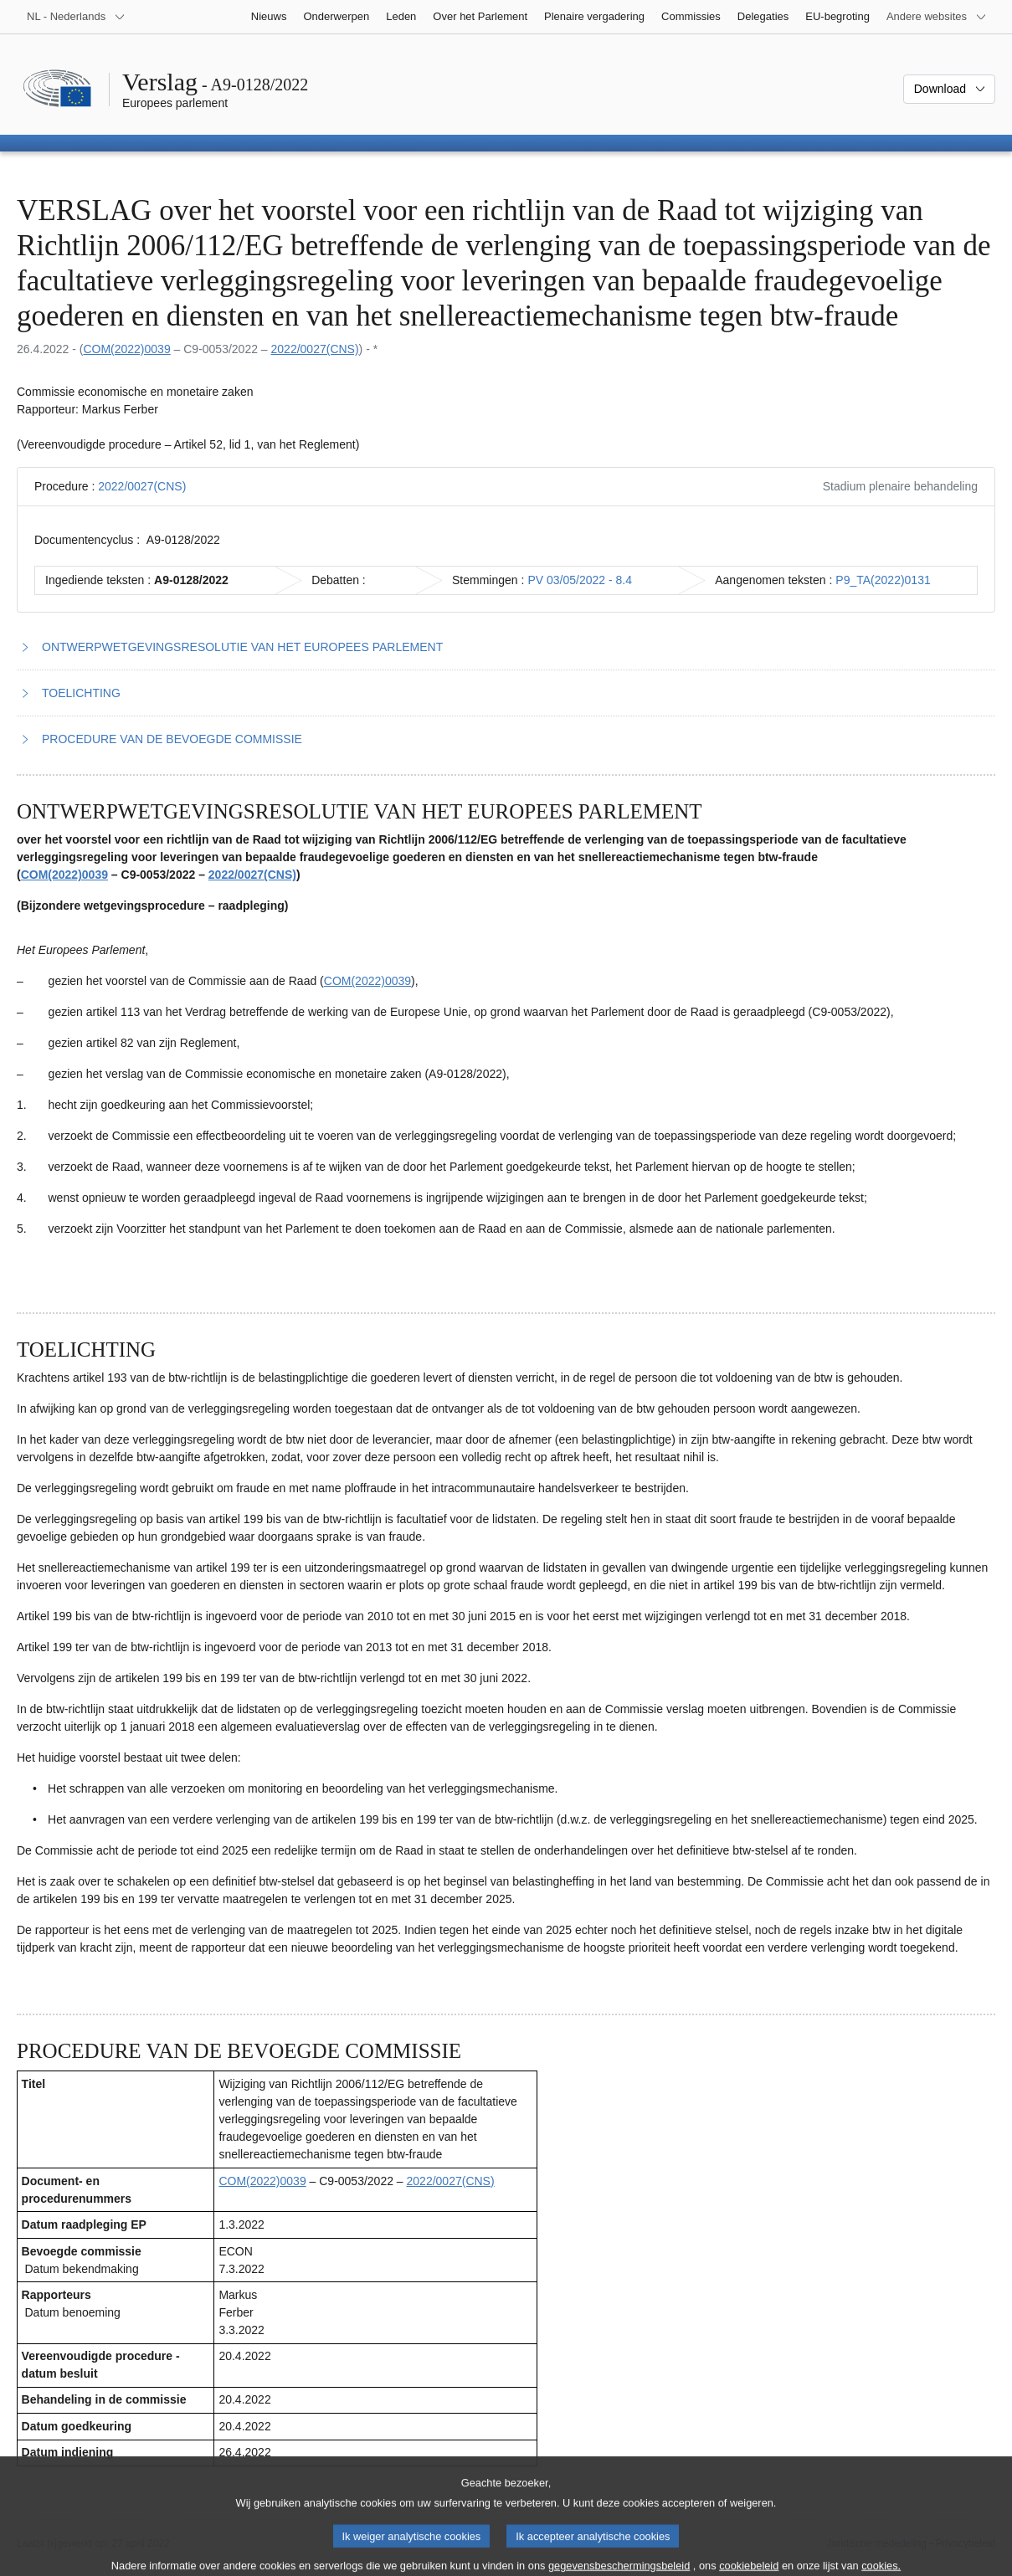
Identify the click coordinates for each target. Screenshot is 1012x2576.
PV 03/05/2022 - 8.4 (579, 580)
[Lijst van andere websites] (936, 16)
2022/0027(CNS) (315, 349)
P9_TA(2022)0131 (882, 580)
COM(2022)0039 (126, 349)
